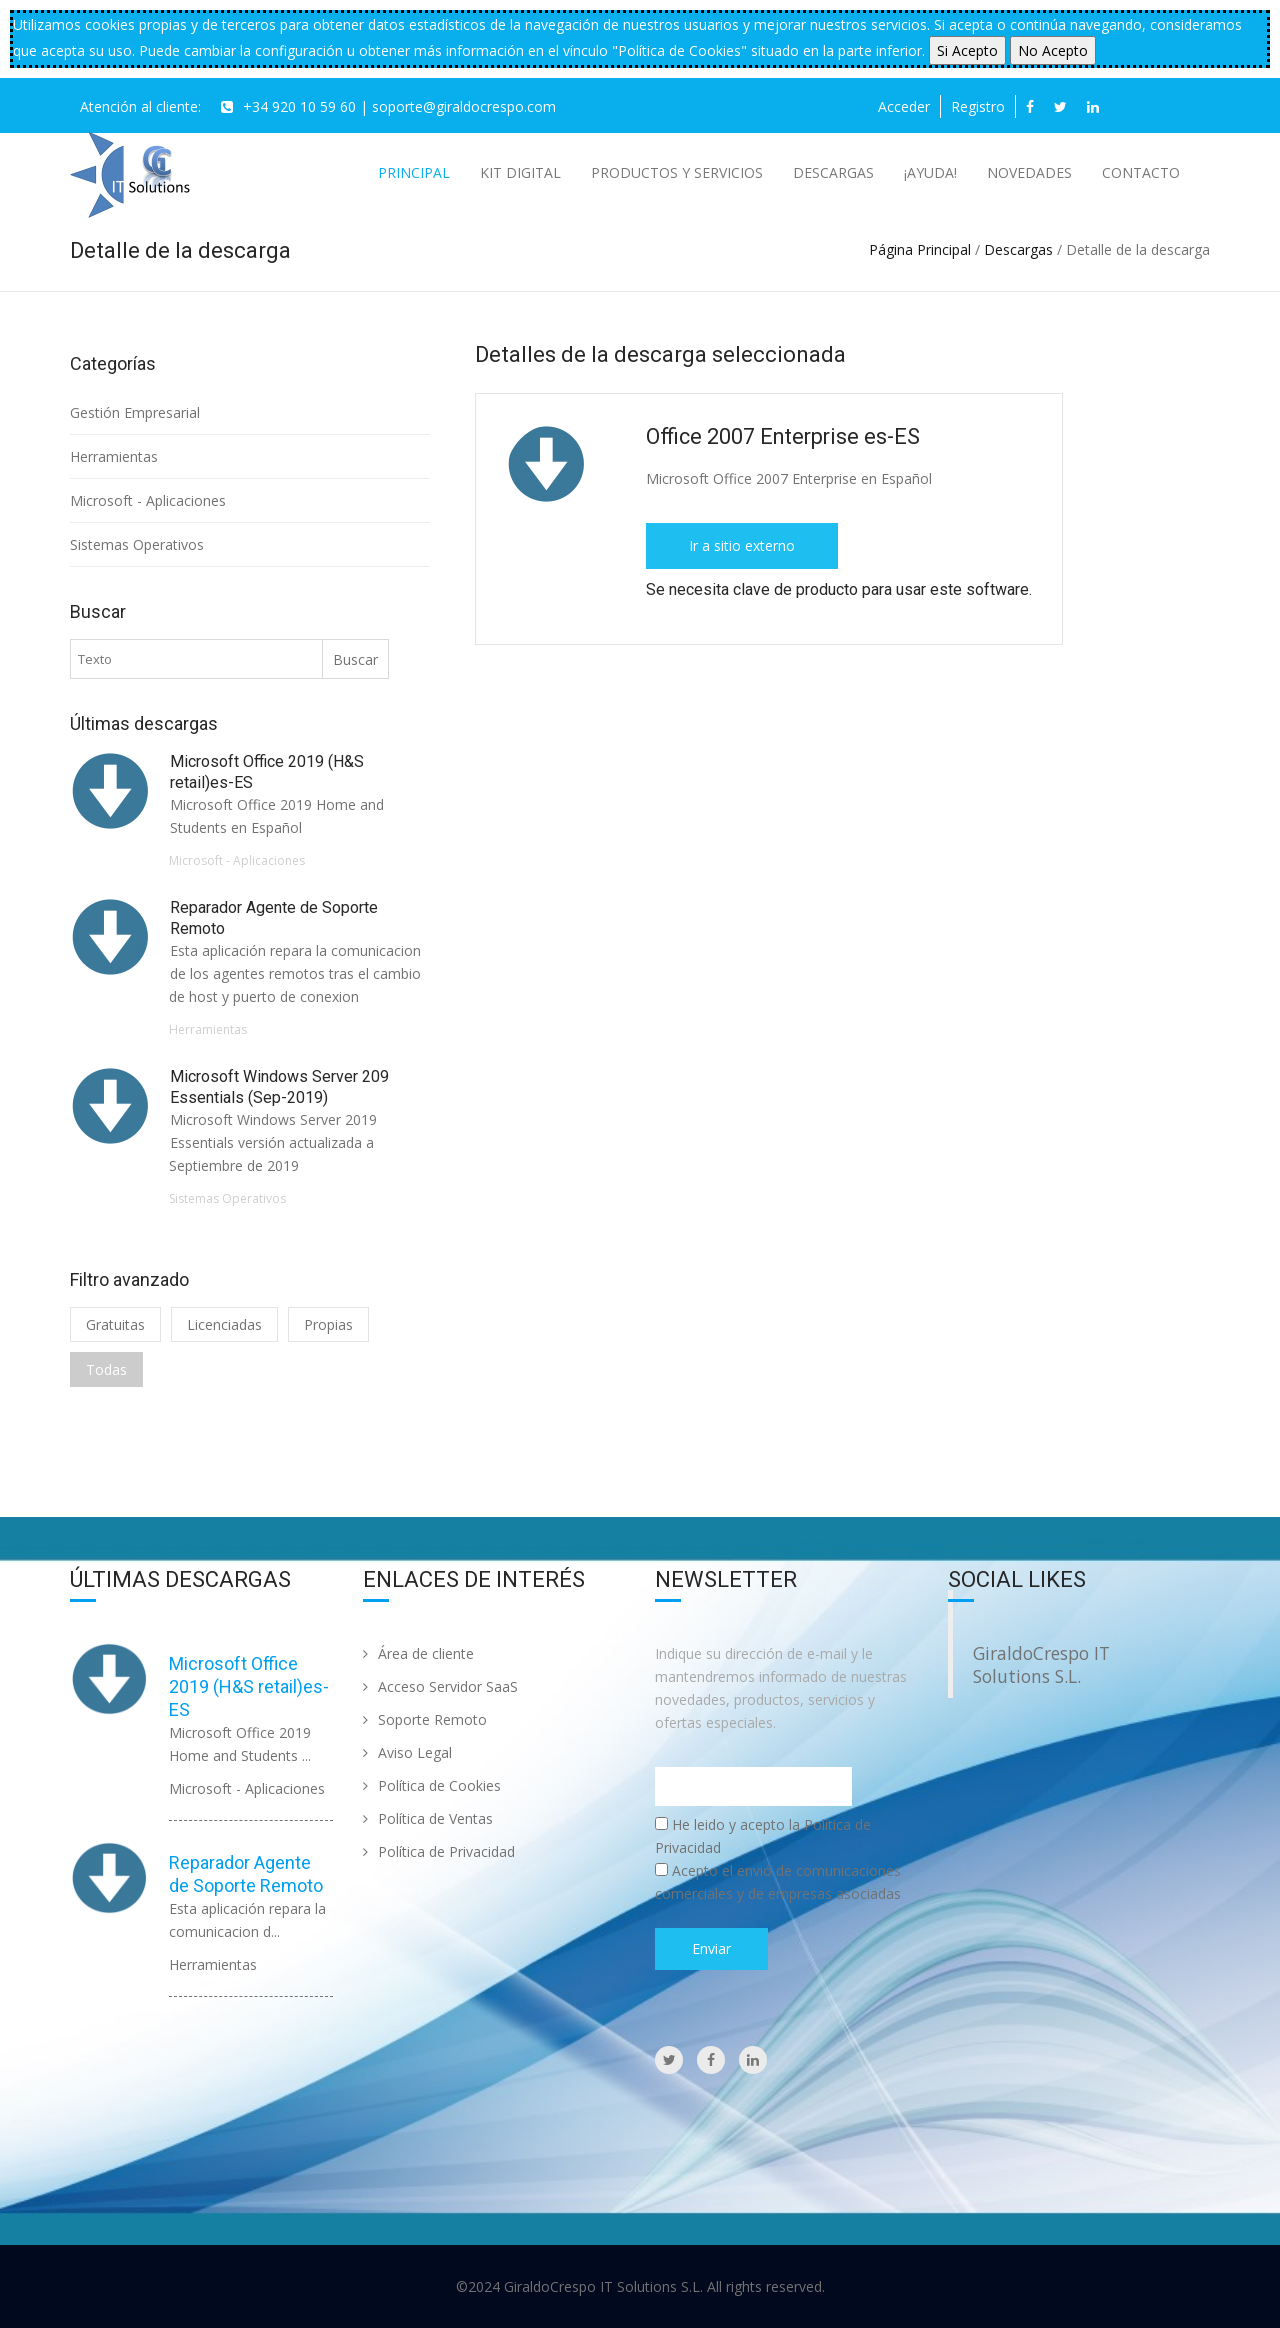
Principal (414, 172)
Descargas (833, 172)
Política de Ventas (428, 1818)
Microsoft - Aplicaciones (148, 500)
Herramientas (114, 456)
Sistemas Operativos (137, 544)
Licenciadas (224, 1324)
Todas (106, 1369)
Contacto (1141, 172)
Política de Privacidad (439, 1851)
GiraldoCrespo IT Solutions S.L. (1041, 1664)
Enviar (711, 1948)
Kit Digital (520, 172)
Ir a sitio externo (742, 545)
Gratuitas (115, 1324)
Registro (978, 106)
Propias (328, 1324)
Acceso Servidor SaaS (440, 1686)
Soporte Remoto (425, 1719)
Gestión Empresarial (137, 412)
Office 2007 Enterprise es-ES (786, 436)
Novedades (1029, 172)
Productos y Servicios (677, 172)
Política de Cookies (432, 1785)
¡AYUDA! (930, 172)
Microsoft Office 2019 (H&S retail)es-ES (249, 1686)
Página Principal (920, 249)
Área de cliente (418, 1653)
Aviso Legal (407, 1752)
